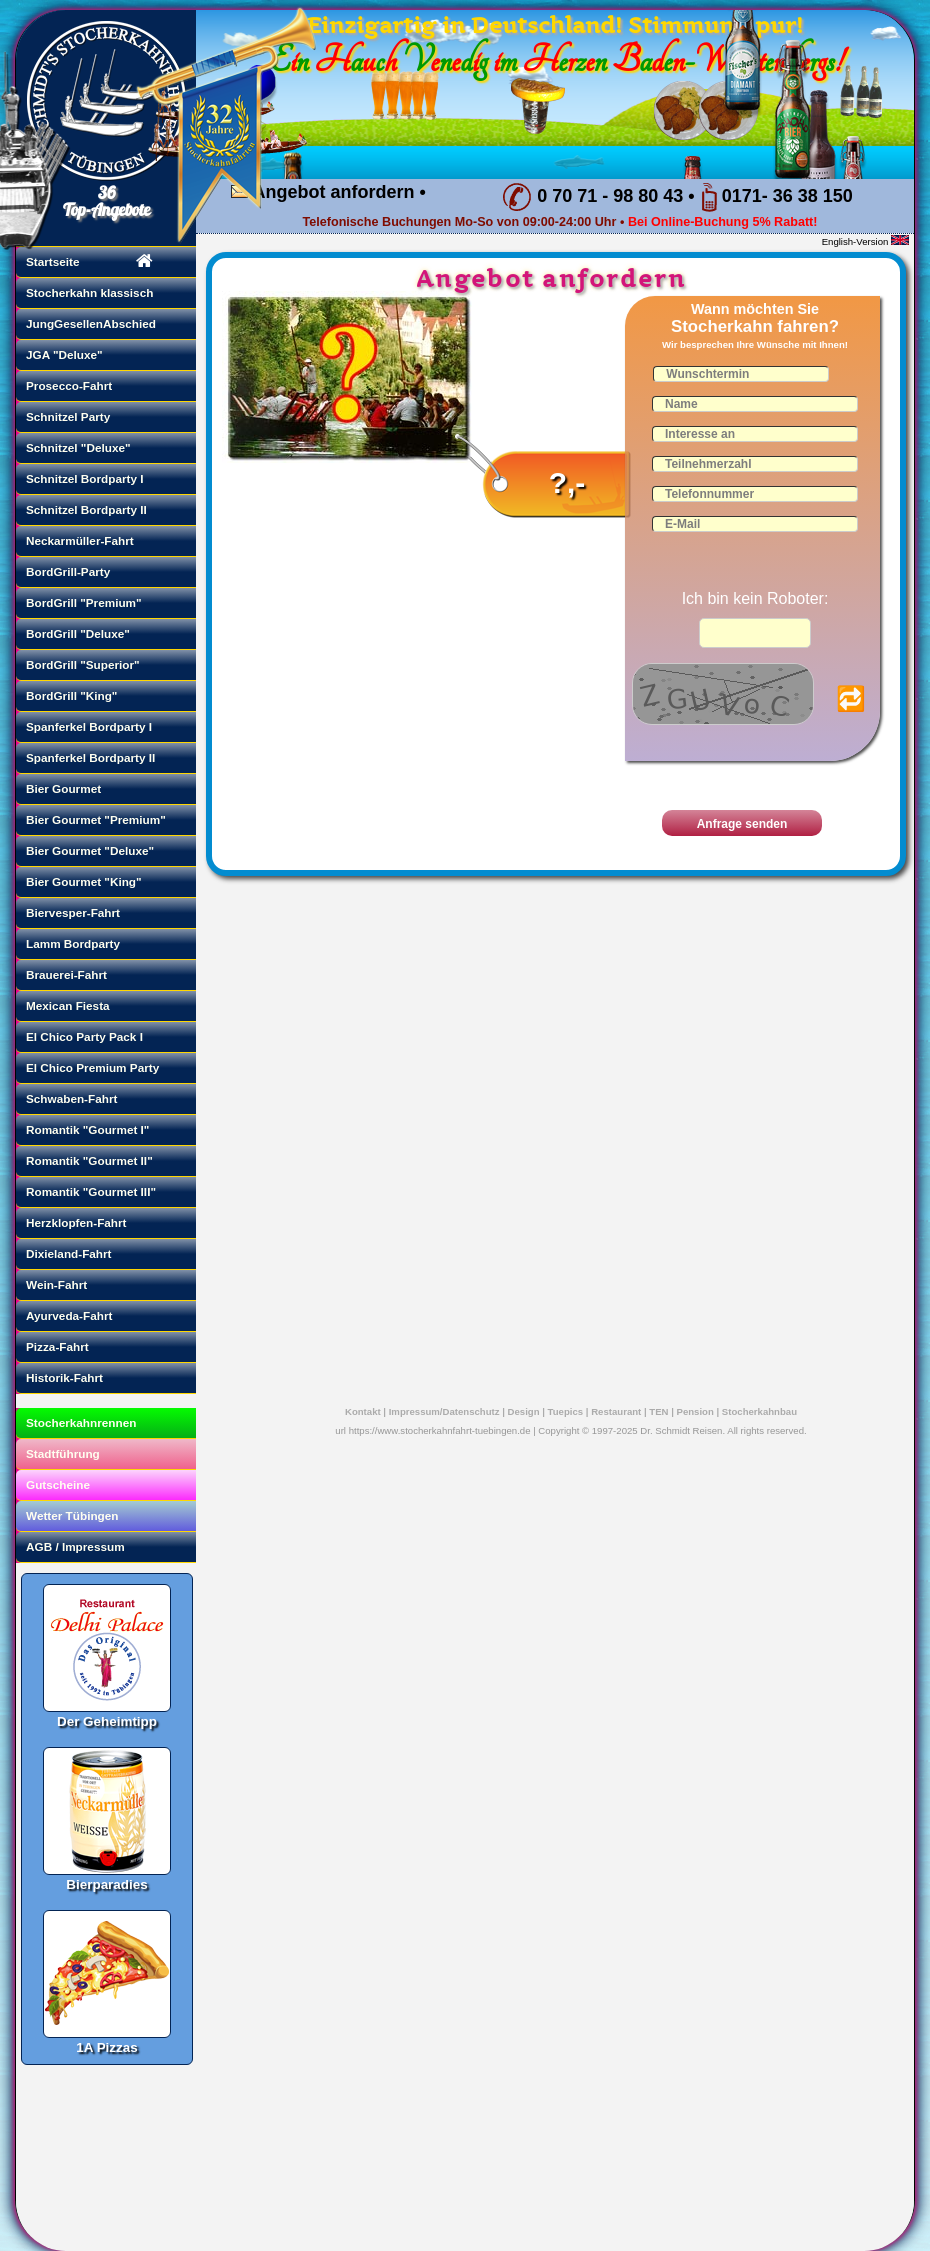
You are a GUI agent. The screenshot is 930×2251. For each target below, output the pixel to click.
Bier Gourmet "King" (84, 881)
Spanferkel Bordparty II (90, 757)
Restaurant (616, 1411)
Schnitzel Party (68, 416)
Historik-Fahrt (64, 1377)
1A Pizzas (107, 1974)
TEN (658, 1411)
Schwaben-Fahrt (71, 1098)
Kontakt (363, 1411)
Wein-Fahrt (56, 1284)
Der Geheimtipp (107, 1648)
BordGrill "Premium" (84, 602)
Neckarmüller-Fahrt (80, 540)
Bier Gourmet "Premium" (96, 819)
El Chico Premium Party (92, 1067)
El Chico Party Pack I (84, 1036)
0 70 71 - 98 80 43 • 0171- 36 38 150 (677, 197)
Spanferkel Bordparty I (89, 726)
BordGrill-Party (68, 571)
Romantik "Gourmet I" (87, 1129)
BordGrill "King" (71, 695)
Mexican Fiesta (68, 1005)
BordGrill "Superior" (83, 664)
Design (524, 1411)
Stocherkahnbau (759, 1411)
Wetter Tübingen (72, 1515)
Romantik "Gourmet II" (89, 1160)
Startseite (53, 261)
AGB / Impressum (75, 1546)
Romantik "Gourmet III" (91, 1191)
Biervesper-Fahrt (73, 912)
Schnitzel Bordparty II (86, 509)
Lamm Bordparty (73, 943)
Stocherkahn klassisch (89, 292)
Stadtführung (63, 1453)
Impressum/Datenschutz (444, 1411)
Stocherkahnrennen (81, 1422)
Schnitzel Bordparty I (85, 478)
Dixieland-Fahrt (69, 1253)
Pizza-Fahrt (57, 1346)
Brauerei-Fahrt (66, 974)
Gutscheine (58, 1484)
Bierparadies (107, 1811)
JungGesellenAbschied (91, 323)
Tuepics (566, 1411)
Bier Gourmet (63, 788)
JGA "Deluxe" (64, 354)
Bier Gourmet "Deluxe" (90, 850)
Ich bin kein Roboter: (755, 598)
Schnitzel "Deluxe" (78, 447)
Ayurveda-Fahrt (69, 1315)
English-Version (855, 241)
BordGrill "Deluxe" (78, 633)
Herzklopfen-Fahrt (76, 1222)
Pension (695, 1411)
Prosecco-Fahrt (69, 385)
